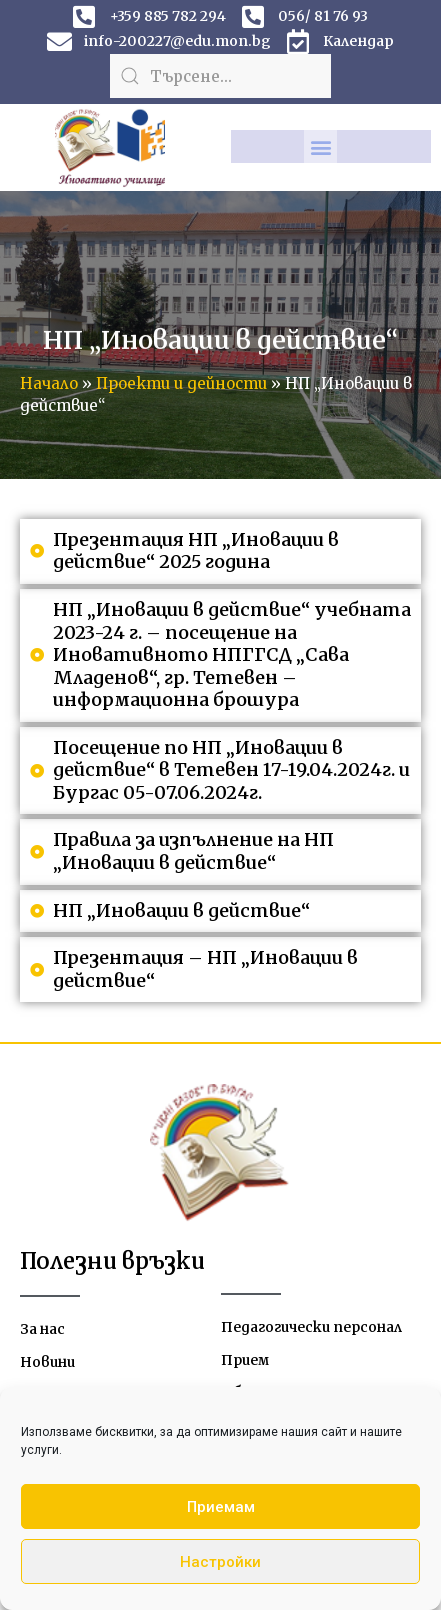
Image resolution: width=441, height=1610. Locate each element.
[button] (320, 146)
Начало (49, 383)
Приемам (221, 1507)
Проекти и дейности (181, 383)
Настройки (220, 1562)
